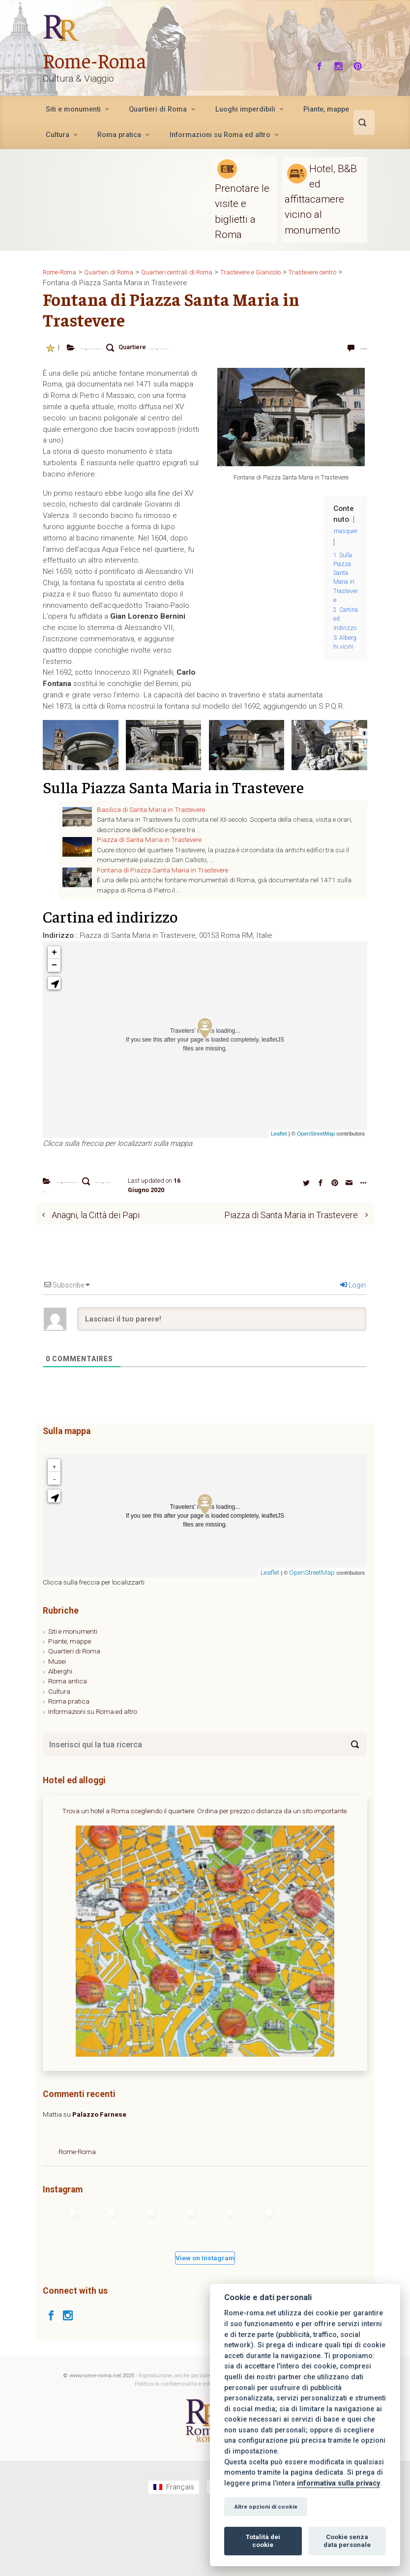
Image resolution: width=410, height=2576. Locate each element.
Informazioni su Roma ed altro (92, 1774)
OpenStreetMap (316, 1142)
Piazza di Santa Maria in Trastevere (173, 347)
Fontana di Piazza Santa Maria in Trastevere (162, 879)
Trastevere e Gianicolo (174, 356)
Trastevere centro (120, 356)
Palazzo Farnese (99, 2178)
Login (353, 1348)
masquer (345, 540)
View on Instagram (205, 2321)
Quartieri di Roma (74, 1714)
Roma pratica (68, 1764)
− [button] (54, 974)
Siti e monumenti (72, 1694)
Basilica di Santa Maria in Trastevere (151, 818)
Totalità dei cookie (263, 2540)
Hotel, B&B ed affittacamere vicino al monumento (321, 199)
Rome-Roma (103, 58)
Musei (57, 1724)
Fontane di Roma (102, 347)
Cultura (59, 1755)
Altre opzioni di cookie (265, 2506)
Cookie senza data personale (347, 2540)
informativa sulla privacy (338, 2483)
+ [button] (54, 961)
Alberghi (60, 1734)
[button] (54, 992)
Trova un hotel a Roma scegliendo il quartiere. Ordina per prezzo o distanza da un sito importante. (205, 1874)
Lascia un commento (336, 351)
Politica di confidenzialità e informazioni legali (192, 2447)
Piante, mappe (69, 1704)
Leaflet (279, 1142)
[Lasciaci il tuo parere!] (221, 1382)
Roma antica (67, 1744)
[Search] (355, 1808)
